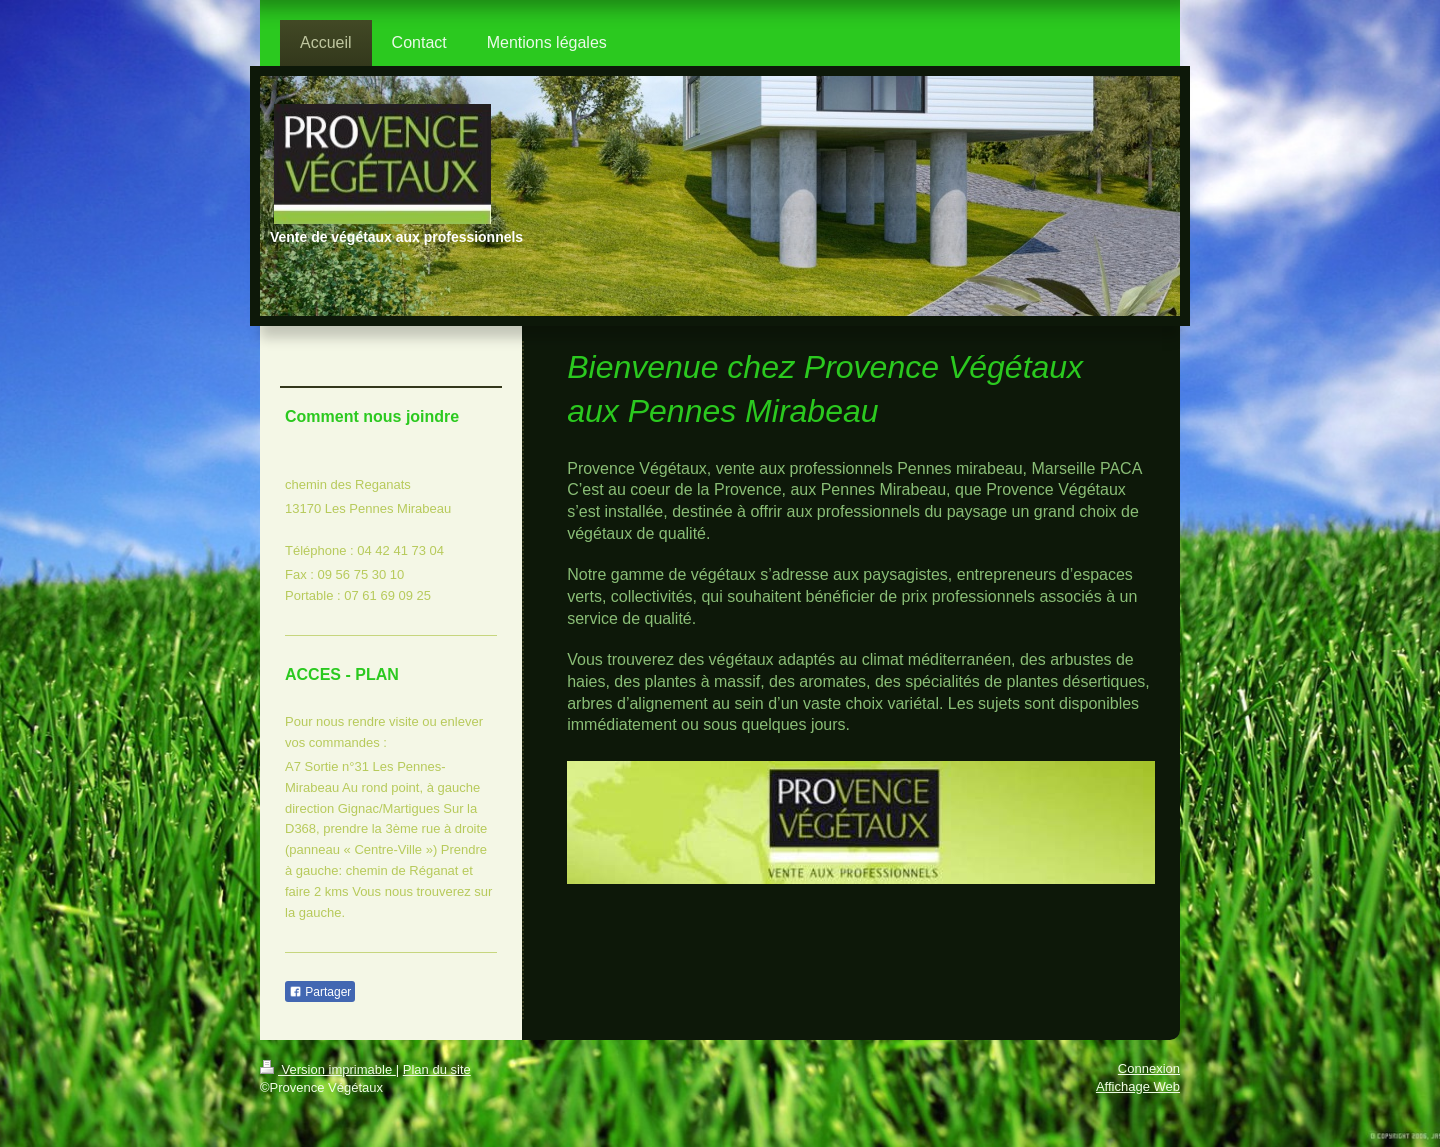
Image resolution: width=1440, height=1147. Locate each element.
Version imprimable (328, 1069)
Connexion (1149, 1068)
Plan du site (437, 1069)
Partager (320, 992)
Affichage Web (1138, 1086)
